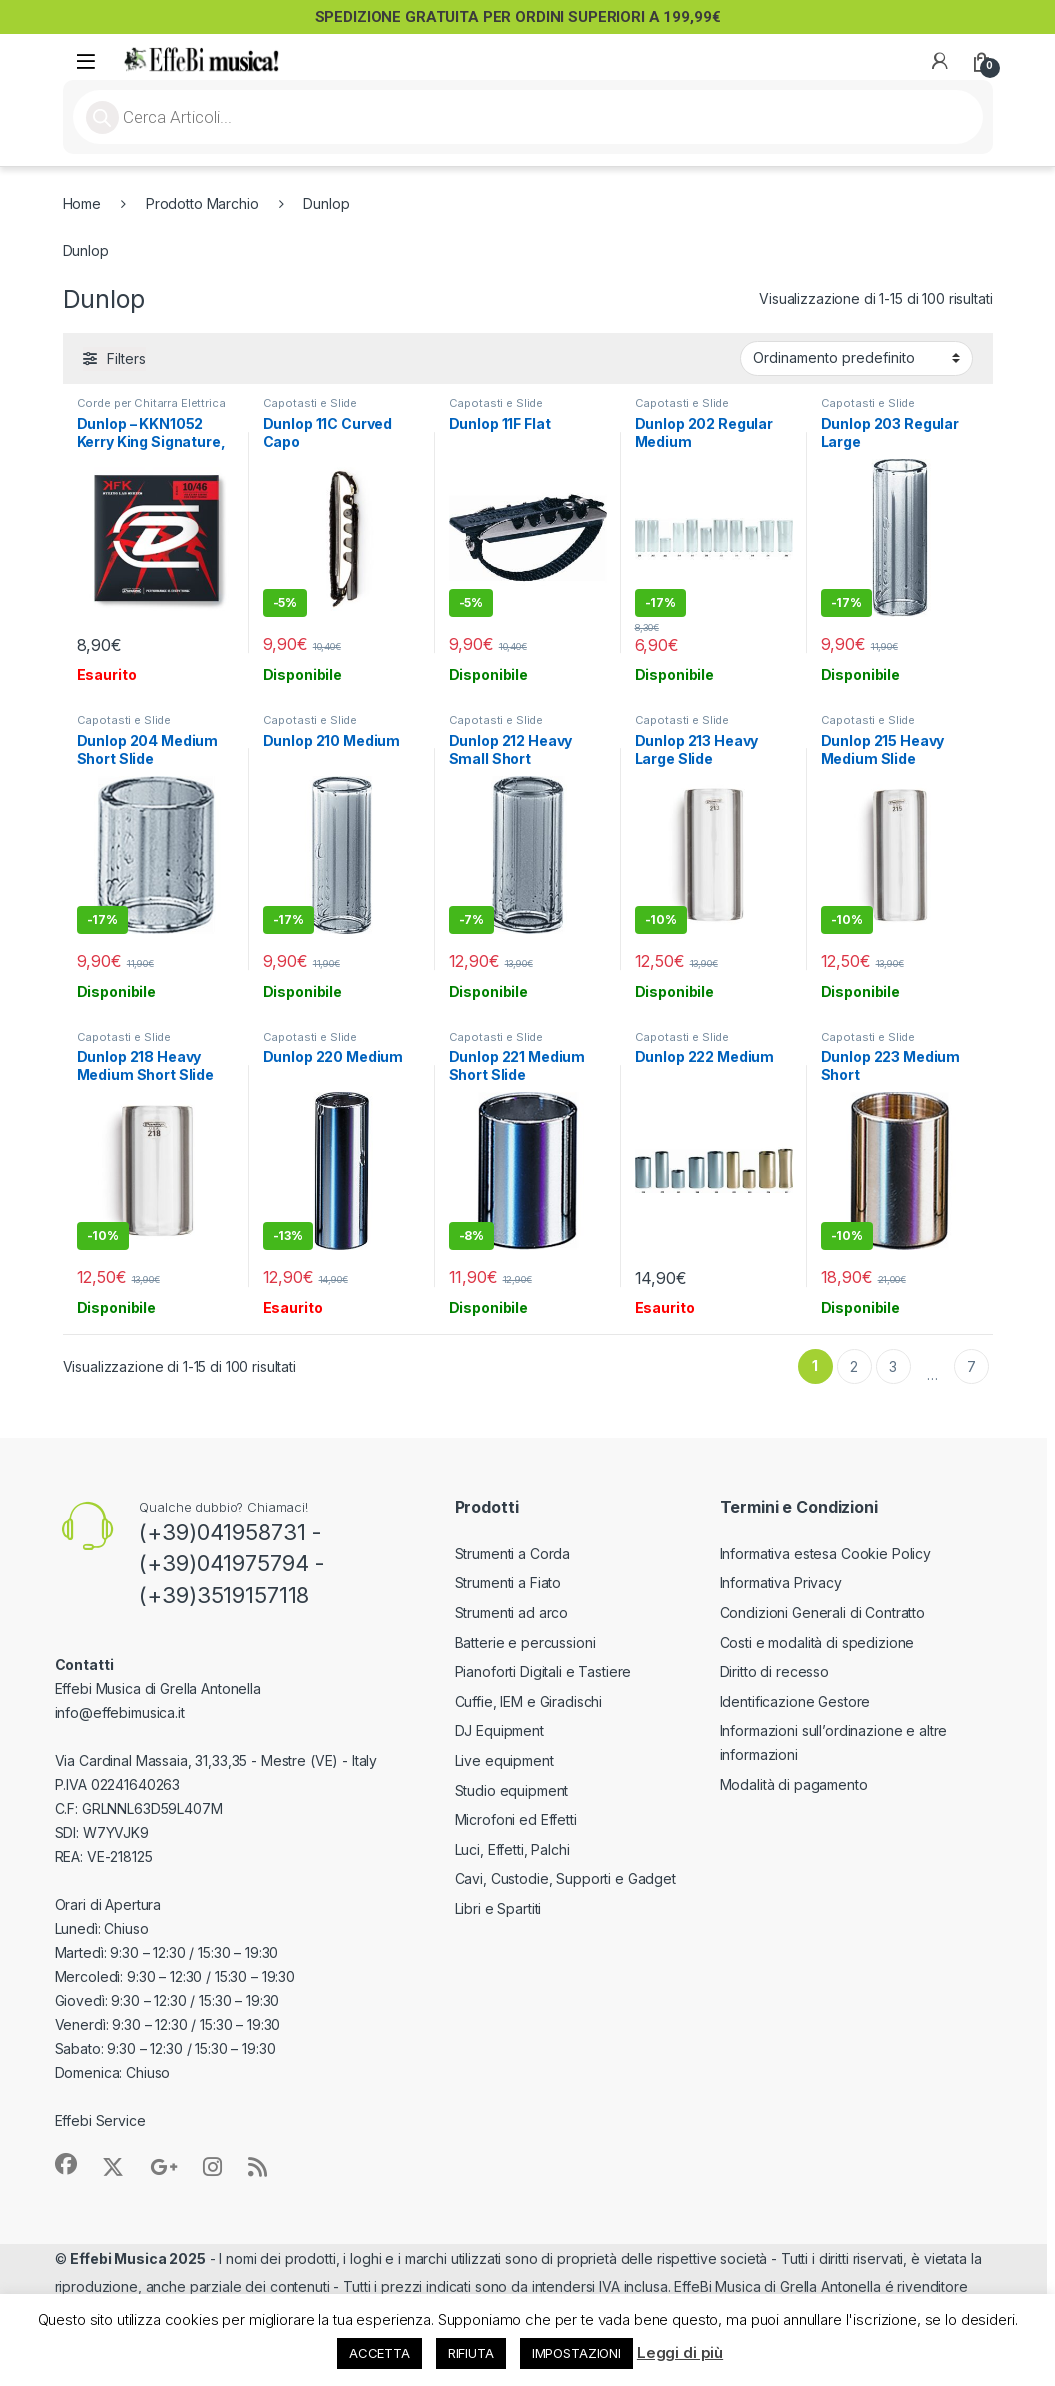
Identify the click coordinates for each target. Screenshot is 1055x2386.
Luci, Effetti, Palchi (512, 1849)
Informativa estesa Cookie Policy (826, 1553)
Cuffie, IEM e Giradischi (529, 1701)
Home (82, 203)
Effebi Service (100, 2120)
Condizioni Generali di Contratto (823, 1612)
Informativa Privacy (781, 1582)
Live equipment (504, 1760)
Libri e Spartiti (498, 1908)
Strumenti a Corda (513, 1553)
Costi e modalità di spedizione (817, 1642)
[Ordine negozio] (856, 358)
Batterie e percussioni (525, 1642)
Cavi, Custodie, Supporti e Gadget (565, 1878)
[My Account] (940, 61)
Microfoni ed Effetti (516, 1819)
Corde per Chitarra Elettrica (151, 403)
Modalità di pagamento (794, 1784)
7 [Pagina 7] (971, 1366)
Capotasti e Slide (310, 403)
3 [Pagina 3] (893, 1366)
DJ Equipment (499, 1730)
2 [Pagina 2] (854, 1366)
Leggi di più (680, 2352)
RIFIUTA (471, 2353)
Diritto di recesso (774, 1671)
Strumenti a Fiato (508, 1582)
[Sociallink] (66, 2164)
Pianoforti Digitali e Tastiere (543, 1671)
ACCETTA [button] (379, 2353)
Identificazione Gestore (795, 1701)
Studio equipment (512, 1790)
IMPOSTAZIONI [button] (576, 2353)
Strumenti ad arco (512, 1612)
